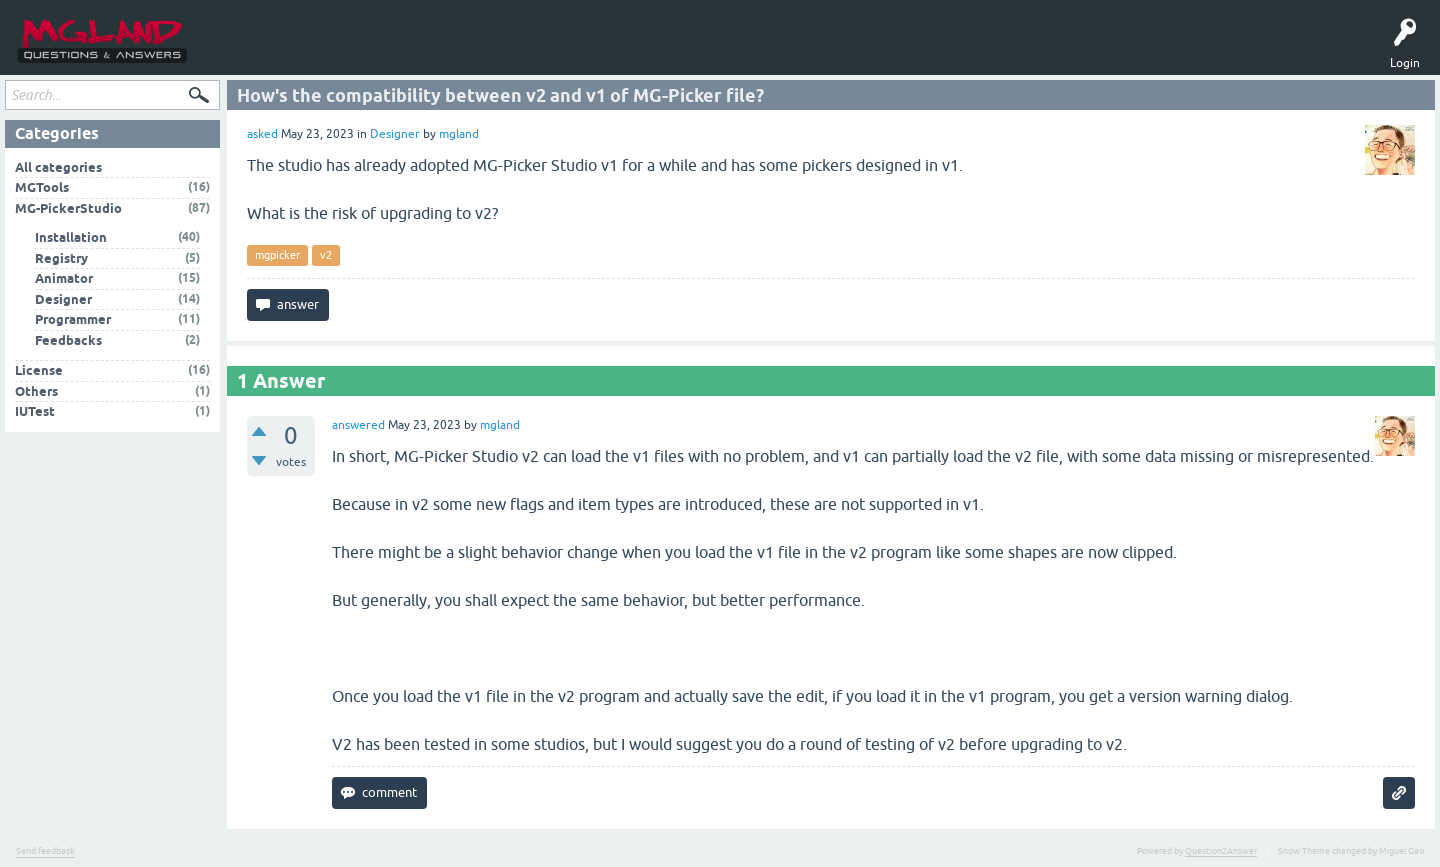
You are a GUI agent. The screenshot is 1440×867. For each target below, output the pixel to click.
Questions (239, 52)
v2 (326, 259)
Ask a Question (371, 52)
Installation (71, 241)
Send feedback (45, 854)
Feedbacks (68, 343)
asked (262, 138)
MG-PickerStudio (68, 211)
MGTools (444, 52)
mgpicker (277, 259)
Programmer (73, 323)
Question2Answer (1221, 854)
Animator (64, 282)
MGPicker (504, 52)
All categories (58, 170)
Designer (395, 138)
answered (358, 428)
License (39, 374)
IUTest (35, 415)
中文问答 (564, 52)
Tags (299, 52)
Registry (61, 261)
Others (36, 394)
